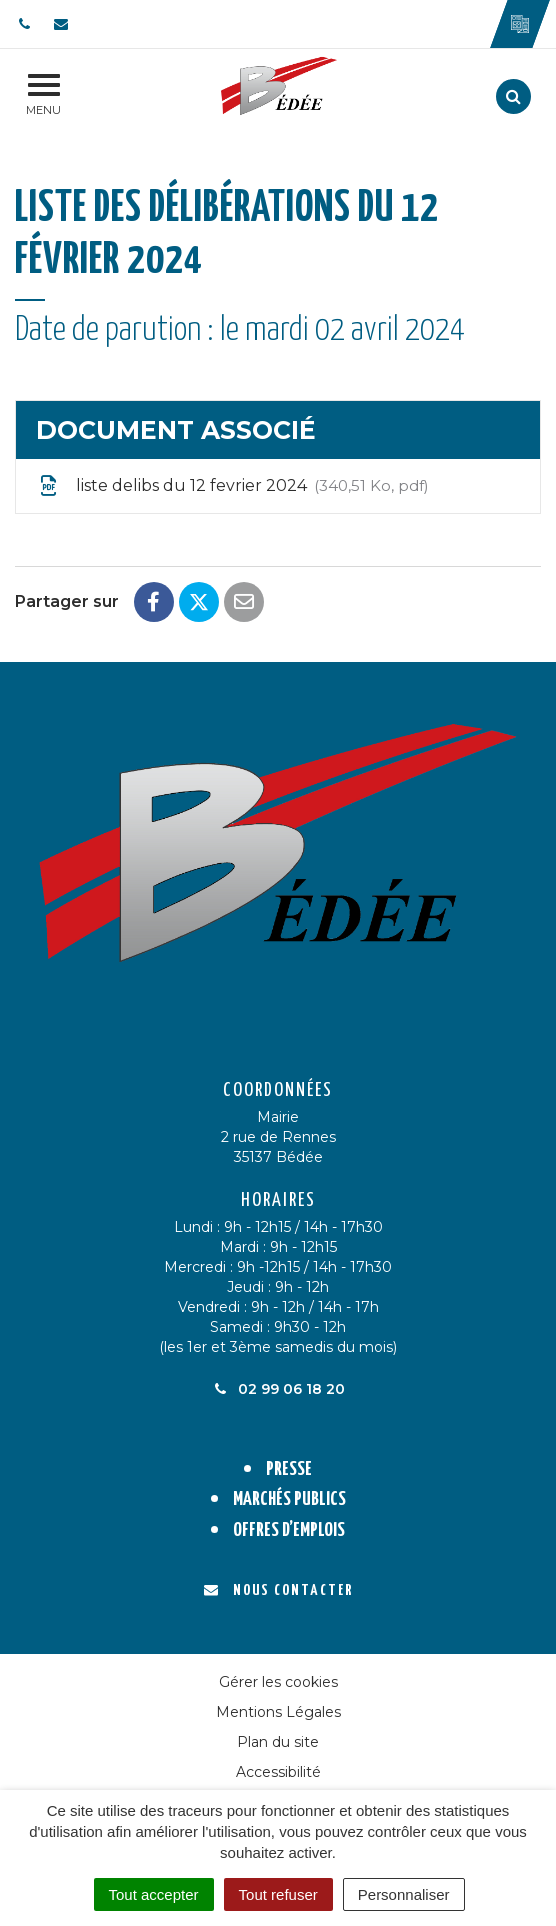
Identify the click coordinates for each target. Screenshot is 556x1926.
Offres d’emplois (289, 1530)
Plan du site (278, 1742)
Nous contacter (278, 1590)
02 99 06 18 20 (278, 1389)
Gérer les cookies (278, 1682)
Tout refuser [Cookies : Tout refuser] (278, 1894)
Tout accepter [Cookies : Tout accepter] (154, 1894)
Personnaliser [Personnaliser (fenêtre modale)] (404, 1894)
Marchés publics (289, 1499)
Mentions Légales (278, 1712)
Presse (289, 1469)
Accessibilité (278, 1772)
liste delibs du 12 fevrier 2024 (232, 486)
